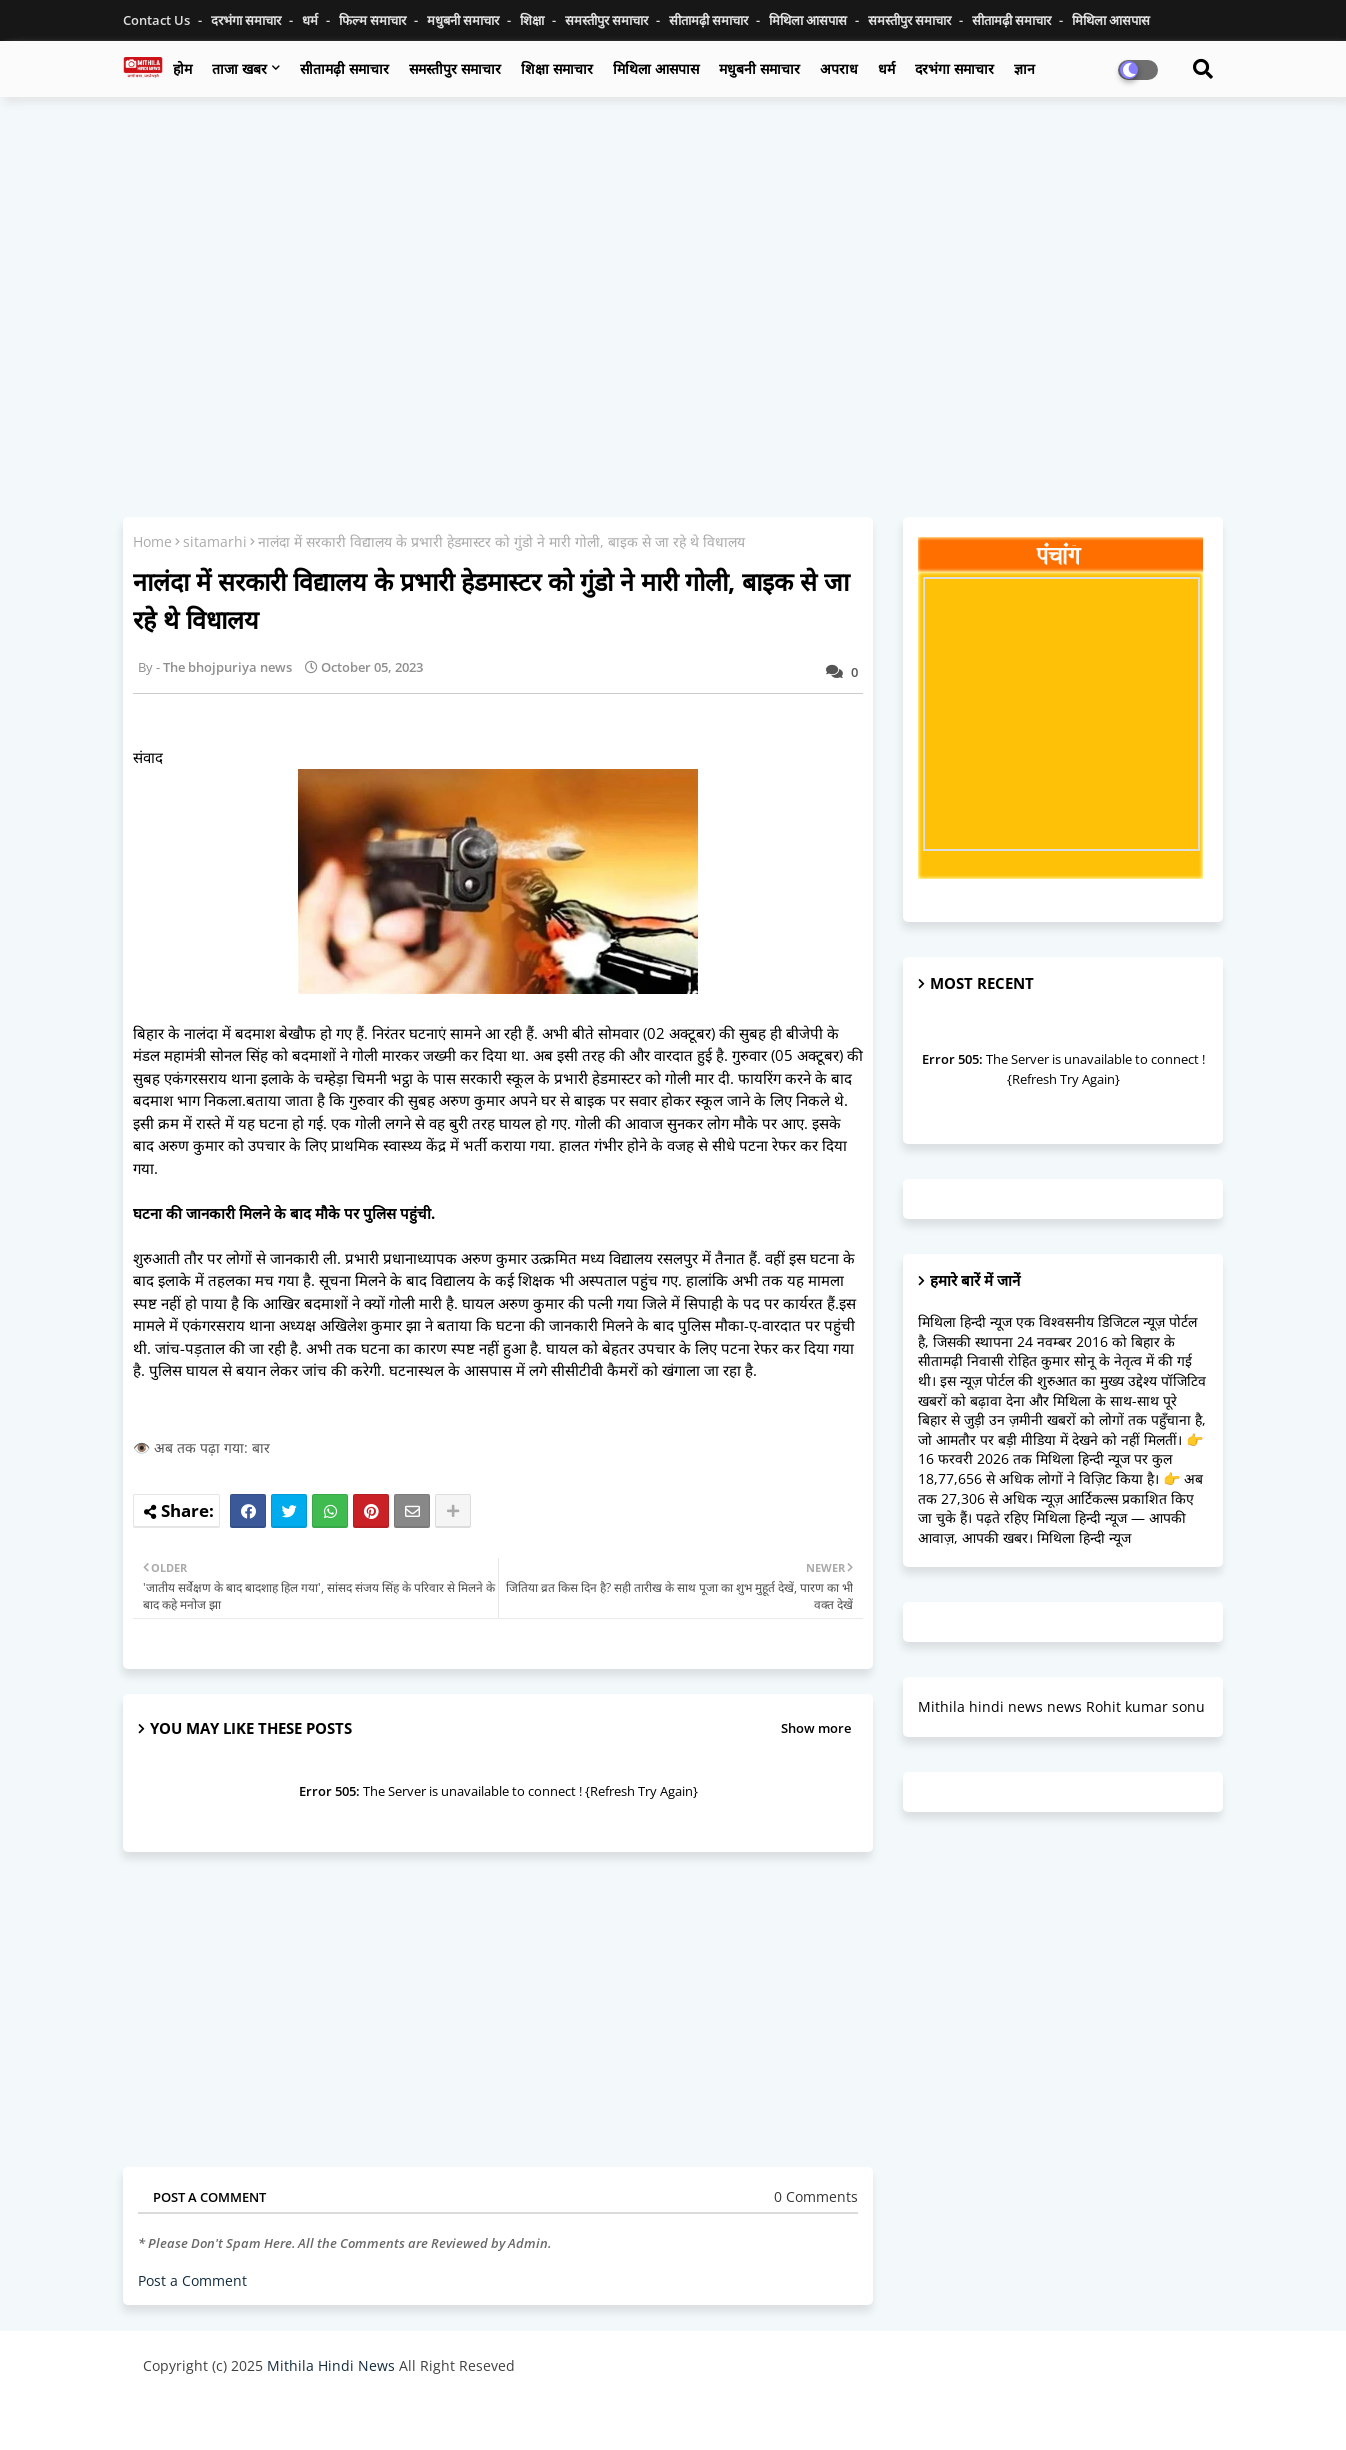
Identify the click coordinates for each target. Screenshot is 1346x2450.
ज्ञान (1024, 68)
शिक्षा (533, 20)
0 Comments (816, 2196)
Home (152, 541)
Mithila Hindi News (331, 2365)
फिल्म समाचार (374, 20)
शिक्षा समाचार (557, 68)
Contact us (158, 20)
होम (182, 68)
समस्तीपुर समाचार (608, 20)
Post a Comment (192, 2280)
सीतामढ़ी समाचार (344, 68)
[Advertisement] (673, 257)
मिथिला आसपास (809, 20)
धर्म (311, 20)
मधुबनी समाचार (464, 20)
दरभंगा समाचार (247, 20)
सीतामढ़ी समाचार (710, 20)
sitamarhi (215, 541)
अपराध (839, 68)
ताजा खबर (239, 68)
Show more (816, 1728)
